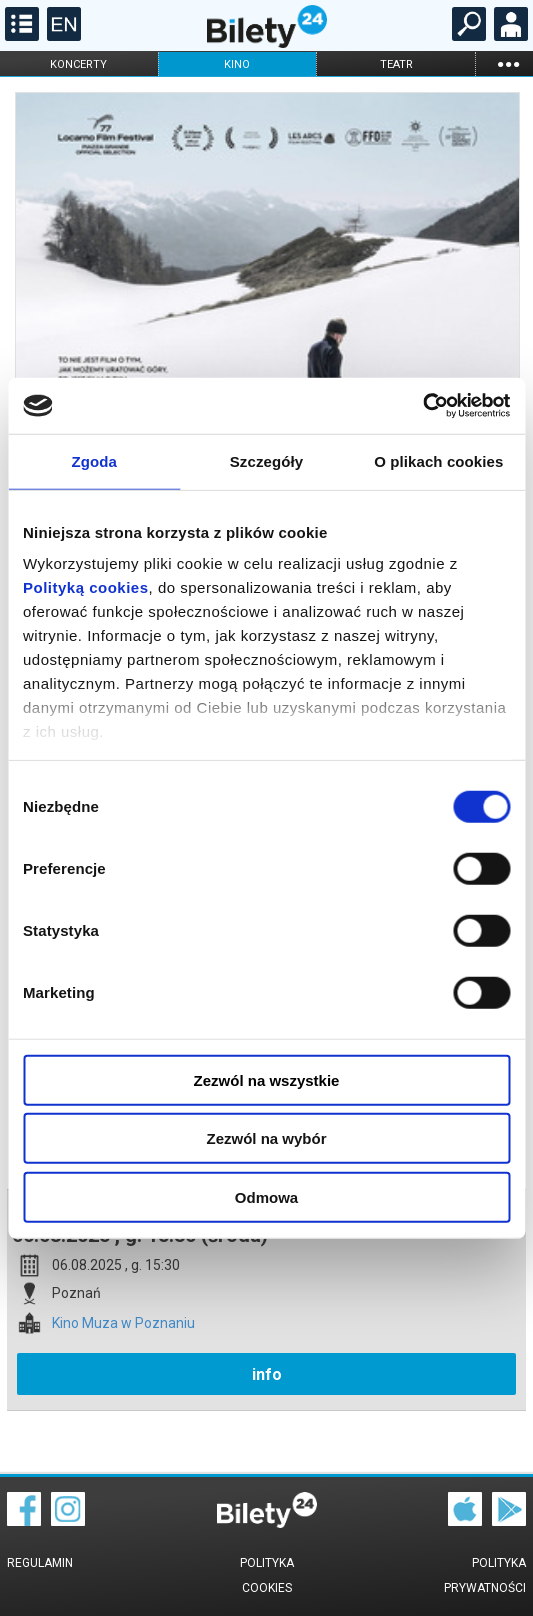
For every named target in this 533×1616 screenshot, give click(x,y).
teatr (396, 64)
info (267, 1374)
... (508, 63)
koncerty (78, 64)
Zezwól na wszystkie (267, 1079)
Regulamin (40, 1563)
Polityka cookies (267, 1575)
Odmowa (266, 1196)
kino (237, 64)
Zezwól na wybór (266, 1138)
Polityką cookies (86, 587)
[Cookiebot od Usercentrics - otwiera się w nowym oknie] (422, 406)
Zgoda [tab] (94, 460)
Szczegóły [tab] (266, 460)
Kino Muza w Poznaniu (123, 1323)
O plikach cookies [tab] (438, 460)
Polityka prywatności (485, 1575)
